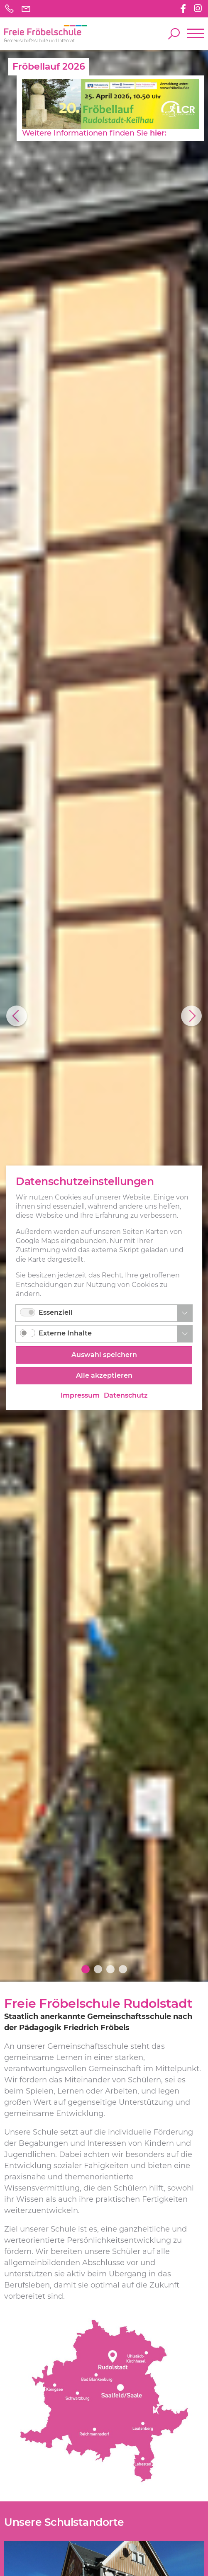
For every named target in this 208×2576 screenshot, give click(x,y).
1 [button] (85, 1969)
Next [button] (191, 1016)
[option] (104, 1016)
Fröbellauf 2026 (48, 66)
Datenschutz (126, 1396)
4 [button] (123, 1969)
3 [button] (110, 1969)
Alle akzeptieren (104, 1376)
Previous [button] (16, 1016)
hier (155, 133)
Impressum (80, 1396)
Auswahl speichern (104, 1355)
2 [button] (98, 1969)
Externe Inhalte (65, 1334)
